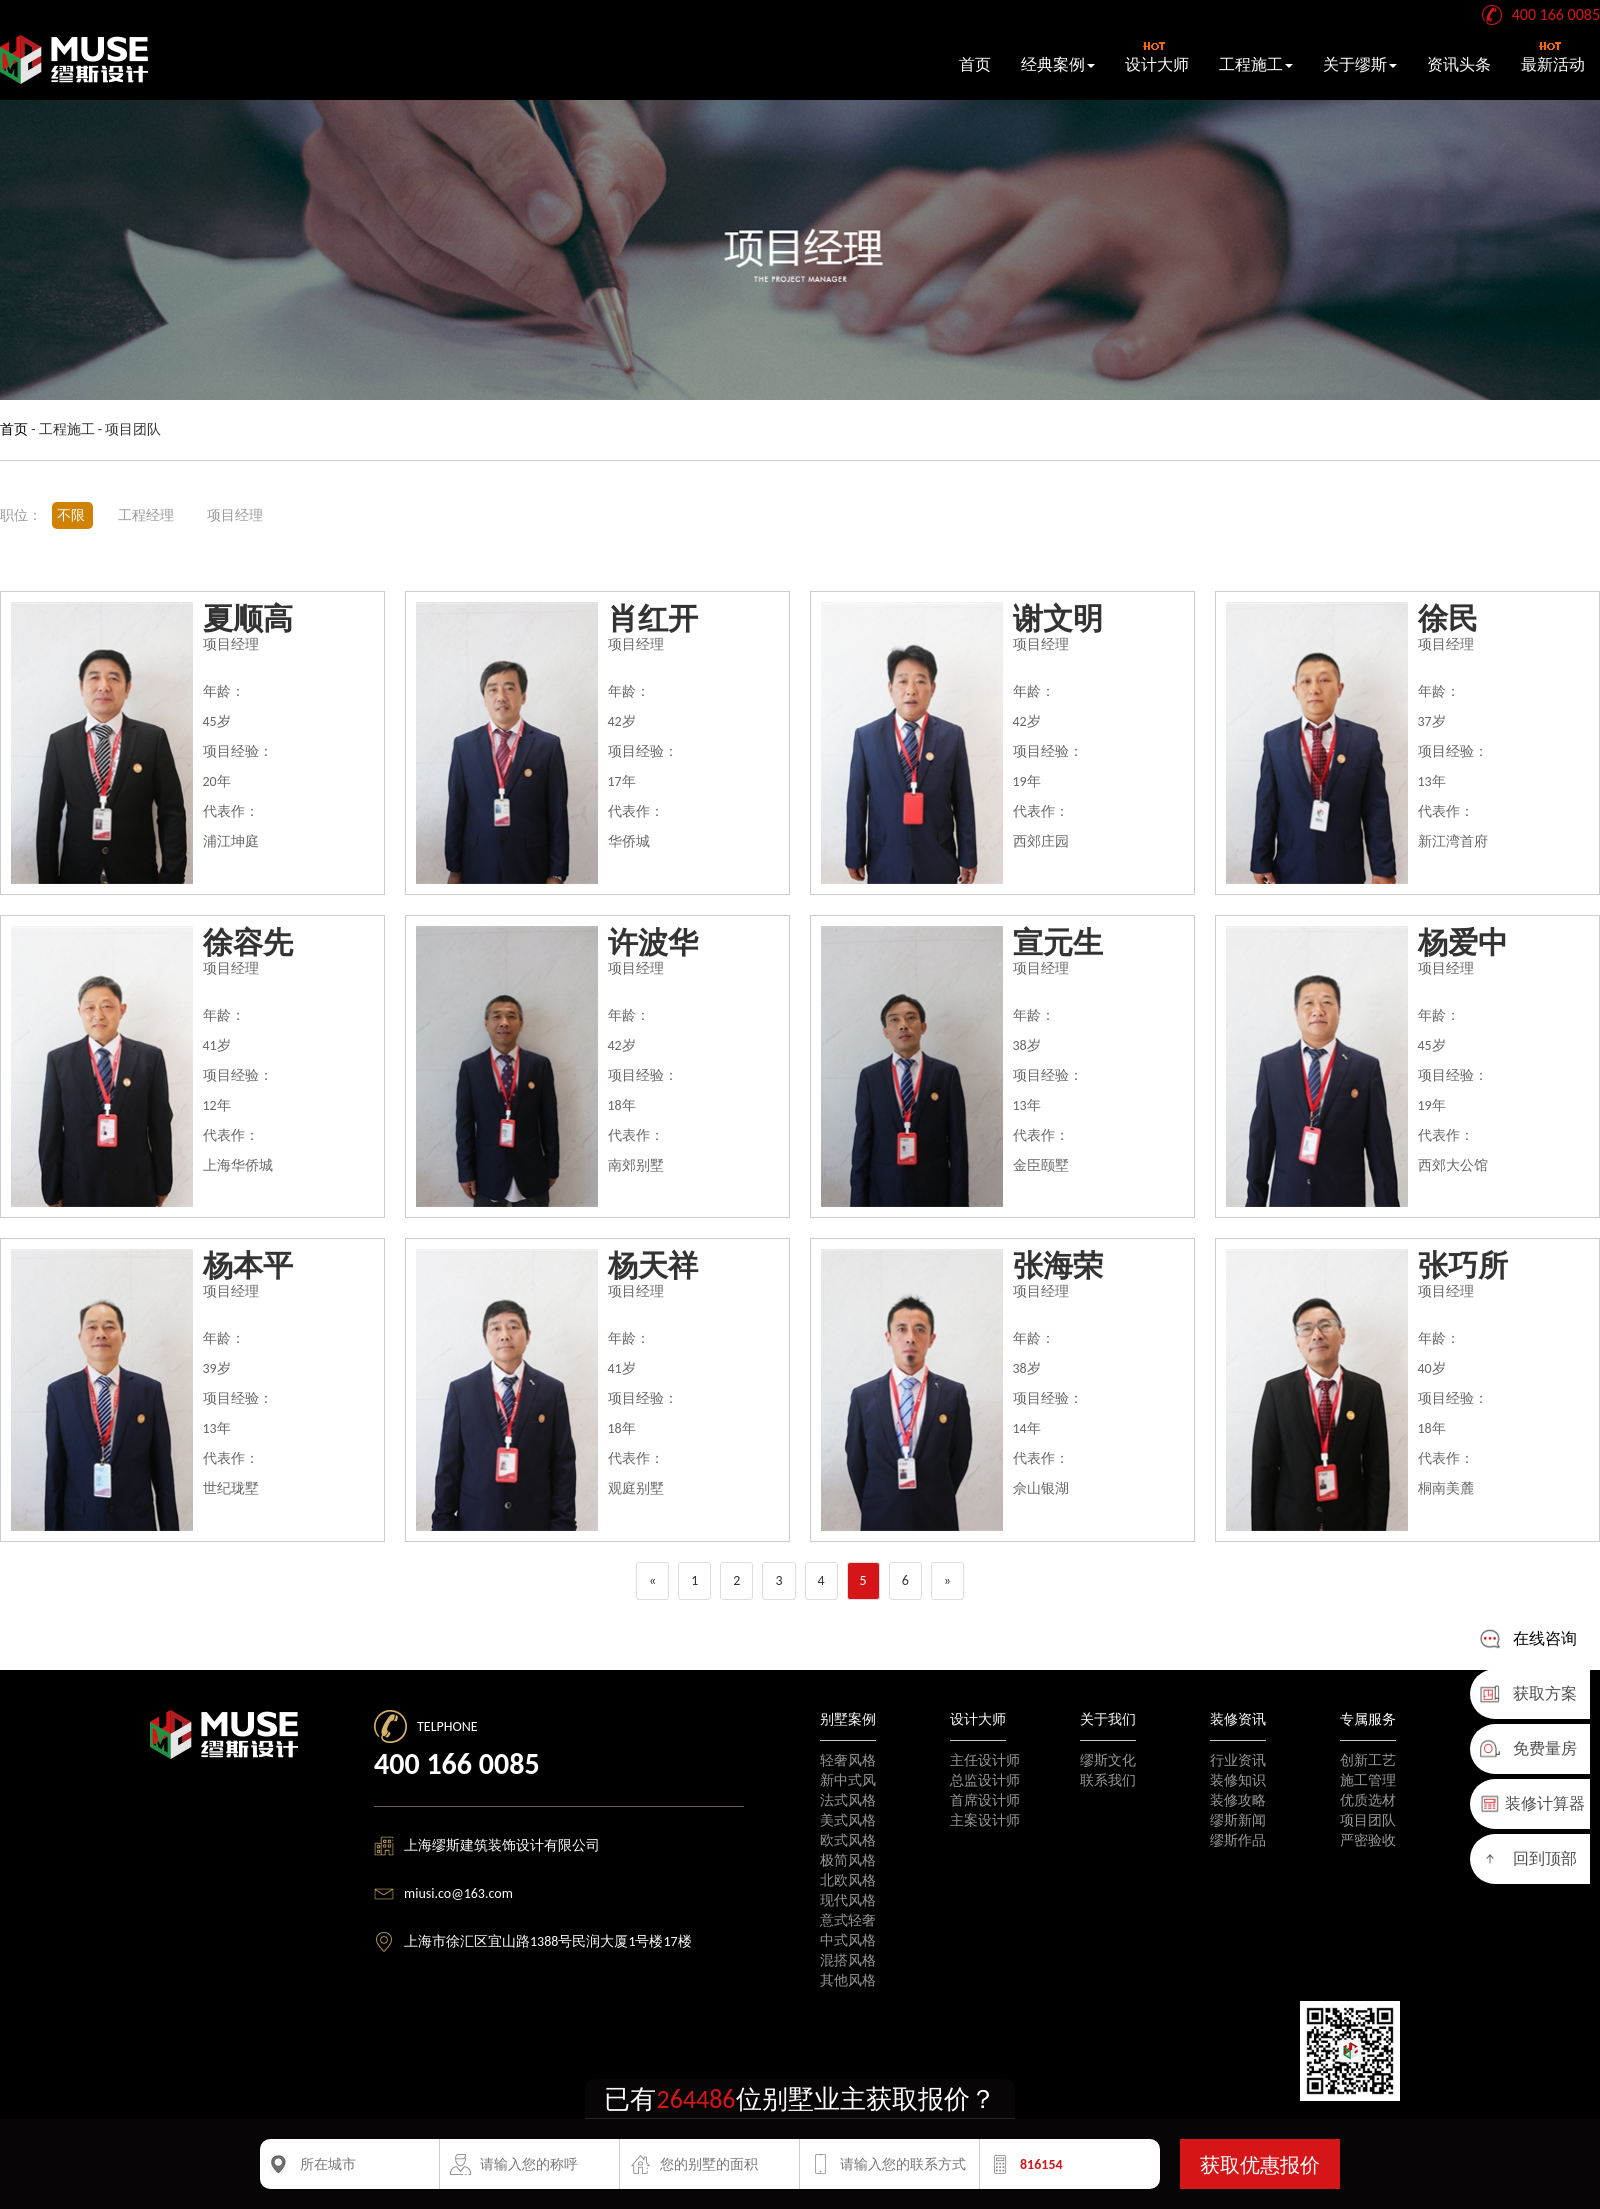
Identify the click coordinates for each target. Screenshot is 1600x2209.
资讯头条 (1459, 64)
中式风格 (848, 1940)
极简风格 (848, 1860)
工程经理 (147, 515)
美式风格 (848, 1820)
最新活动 (1553, 57)
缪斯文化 (1108, 1760)
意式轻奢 (848, 1920)
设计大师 (1157, 57)
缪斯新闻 (1238, 1820)
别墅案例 (848, 1719)
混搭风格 (848, 1960)
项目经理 (235, 515)
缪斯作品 (1238, 1840)
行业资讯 (1238, 1760)
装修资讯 (1238, 1719)
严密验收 (1368, 1840)
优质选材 (1368, 1800)
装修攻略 (1238, 1800)
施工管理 (1368, 1780)
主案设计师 (985, 1820)
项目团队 (1368, 1820)
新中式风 (848, 1780)
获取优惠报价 (1260, 2165)
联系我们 (1108, 1780)
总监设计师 (985, 1780)
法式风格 (848, 1800)
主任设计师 (985, 1760)
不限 (72, 515)
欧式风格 (848, 1840)
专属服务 (1368, 1719)
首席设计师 (985, 1800)
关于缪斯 (1360, 64)
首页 (975, 64)
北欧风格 (848, 1880)
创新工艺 (1368, 1760)
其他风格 (848, 1980)
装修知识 (1238, 1780)
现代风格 (848, 1900)
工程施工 (1256, 64)
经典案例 (1058, 64)
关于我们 (1108, 1719)
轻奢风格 (848, 1760)
